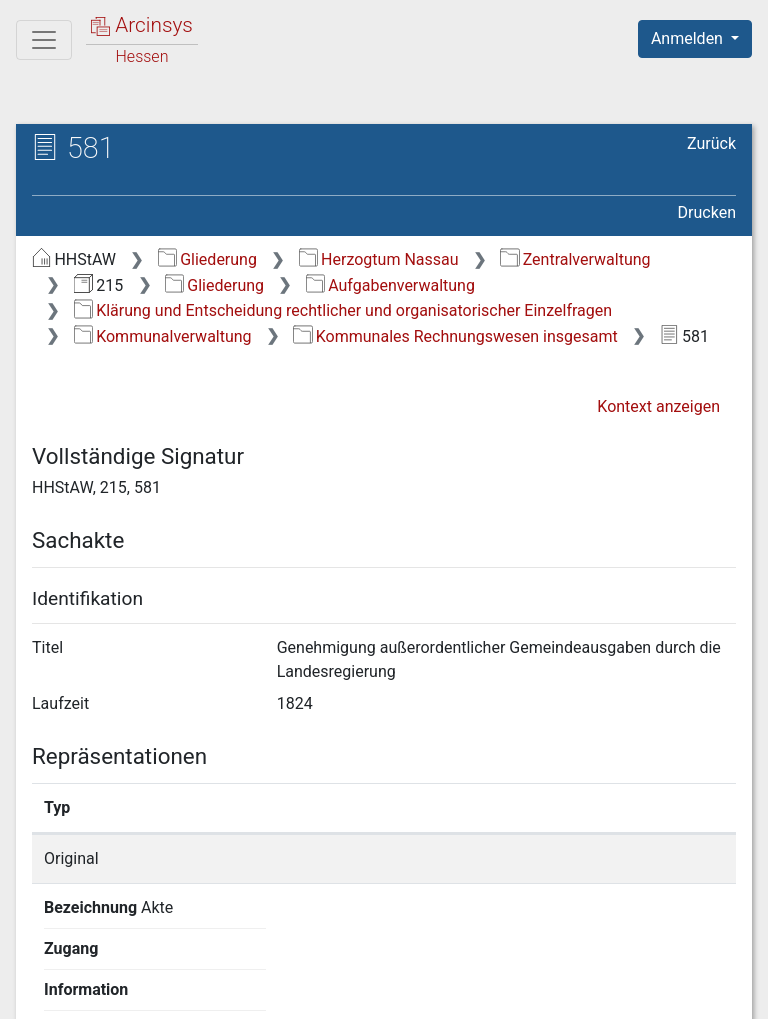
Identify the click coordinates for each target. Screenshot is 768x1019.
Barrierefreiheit (554, 992)
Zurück (711, 143)
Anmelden (689, 38)
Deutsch (120, 953)
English (46, 953)
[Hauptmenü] (44, 40)
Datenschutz (401, 992)
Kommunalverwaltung (163, 336)
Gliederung (207, 259)
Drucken (707, 212)
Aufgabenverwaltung (390, 285)
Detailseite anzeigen (605, 858)
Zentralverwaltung (575, 259)
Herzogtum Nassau (379, 259)
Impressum (701, 992)
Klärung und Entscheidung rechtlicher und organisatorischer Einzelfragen (343, 310)
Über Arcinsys (252, 992)
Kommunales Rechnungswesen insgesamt (455, 336)
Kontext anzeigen (658, 406)
